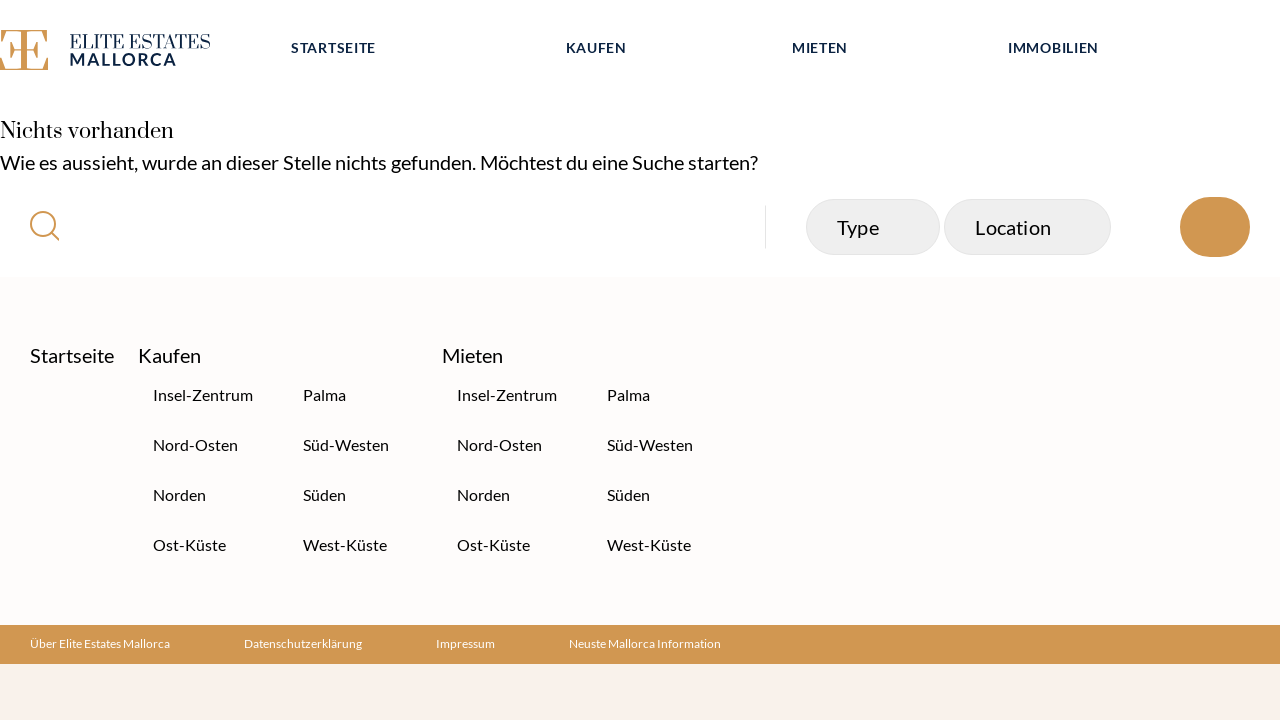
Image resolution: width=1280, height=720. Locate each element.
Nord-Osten (195, 444)
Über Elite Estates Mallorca (100, 643)
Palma (324, 394)
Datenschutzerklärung (303, 643)
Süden (324, 494)
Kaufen (596, 47)
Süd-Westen (346, 444)
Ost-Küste (189, 544)
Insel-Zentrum (203, 394)
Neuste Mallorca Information (645, 643)
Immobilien (1053, 47)
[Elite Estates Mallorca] (128, 53)
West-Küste (345, 544)
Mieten (820, 47)
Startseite (333, 47)
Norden (179, 494)
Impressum (465, 643)
